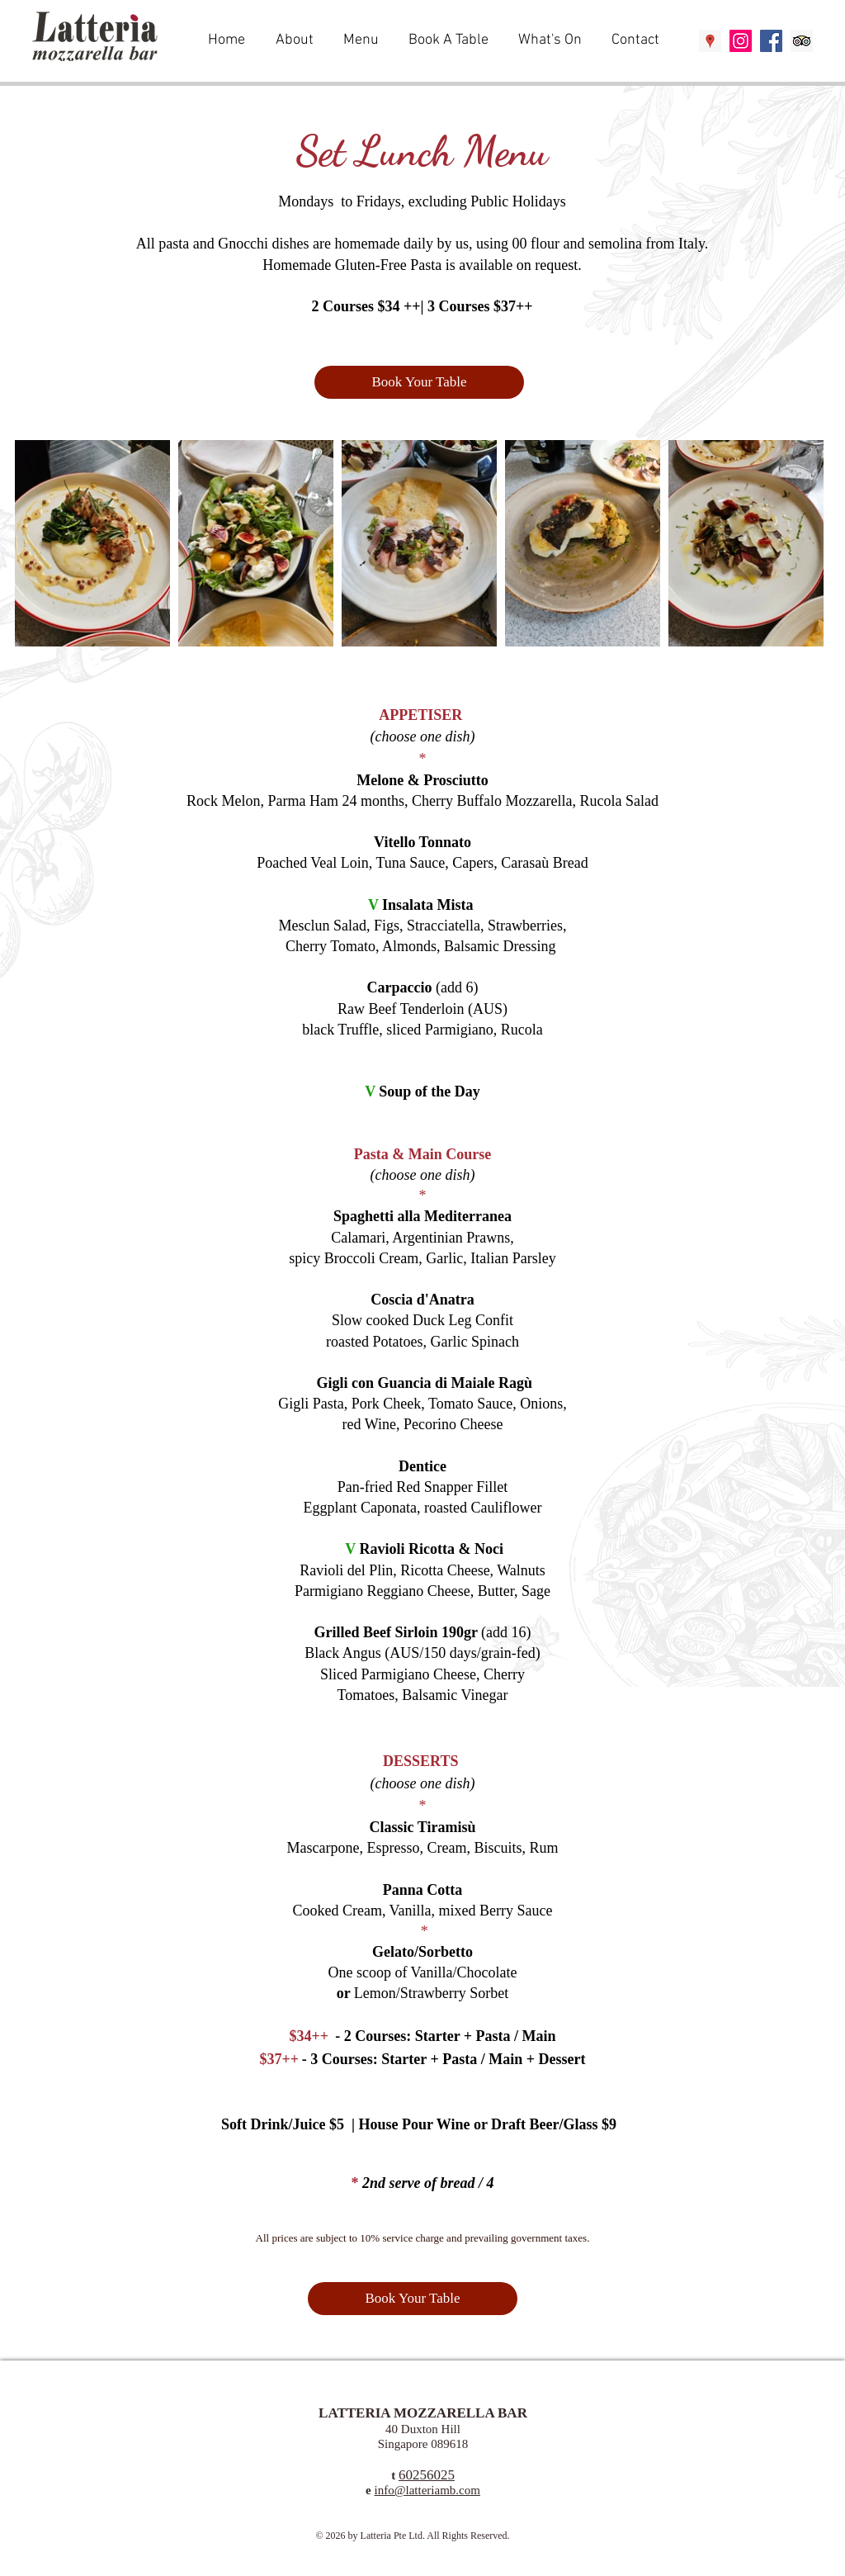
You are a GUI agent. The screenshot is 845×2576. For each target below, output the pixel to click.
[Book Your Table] (419, 382)
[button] (363, 40)
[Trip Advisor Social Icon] (802, 41)
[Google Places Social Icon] (710, 41)
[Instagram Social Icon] (740, 41)
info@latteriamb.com (427, 2490)
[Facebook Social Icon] (771, 41)
